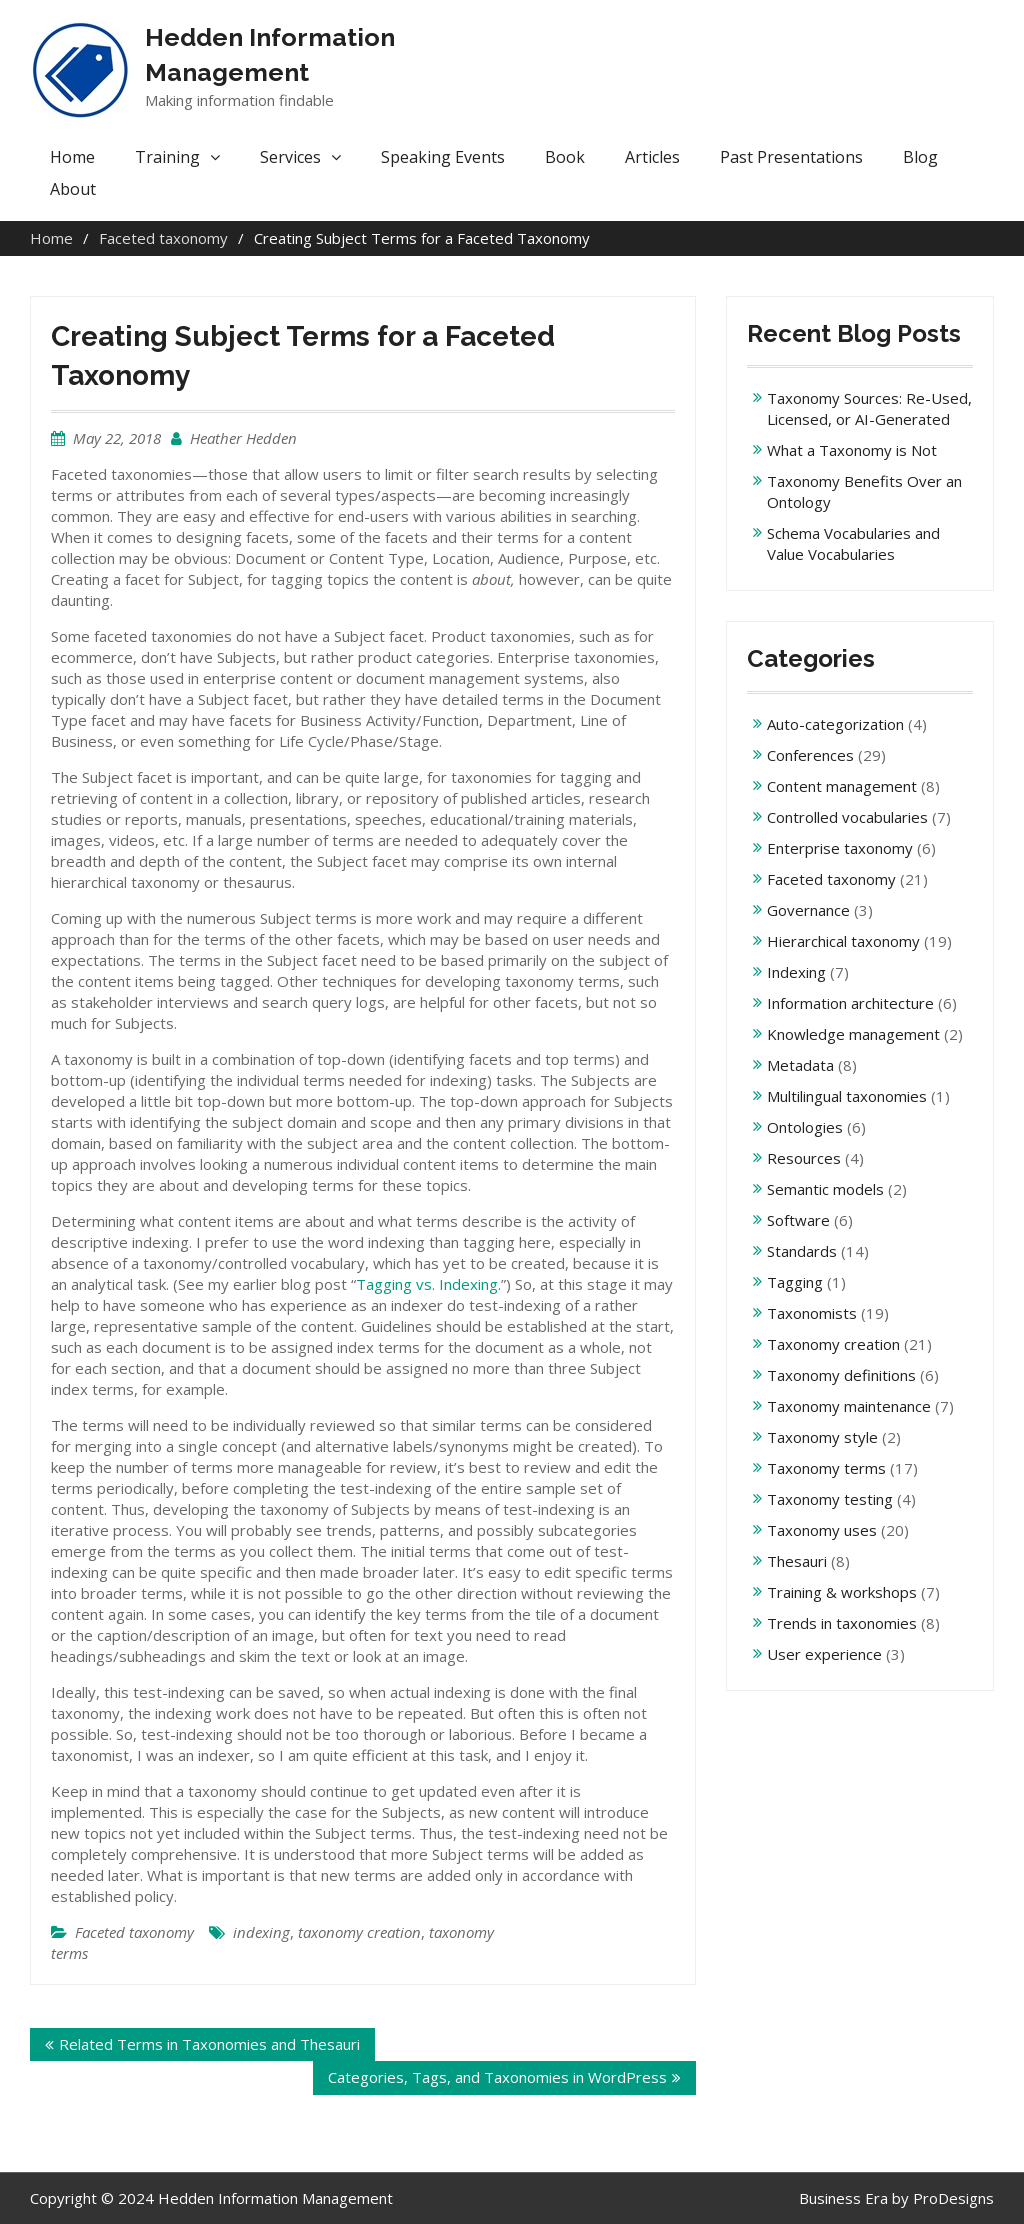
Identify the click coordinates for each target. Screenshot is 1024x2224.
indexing (261, 1932)
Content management (842, 786)
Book (565, 157)
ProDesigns (953, 2198)
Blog (920, 157)
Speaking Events (443, 157)
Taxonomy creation (833, 1344)
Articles (652, 157)
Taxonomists (812, 1313)
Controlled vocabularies (847, 817)
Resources (804, 1158)
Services (290, 157)
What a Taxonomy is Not (852, 450)
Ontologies (805, 1127)
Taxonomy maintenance (849, 1406)
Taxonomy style (822, 1437)
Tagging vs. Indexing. (428, 1284)
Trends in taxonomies (842, 1623)
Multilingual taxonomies (847, 1096)
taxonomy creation (359, 1932)
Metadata (800, 1065)
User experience (824, 1654)
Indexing (796, 972)
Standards (802, 1251)
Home (72, 157)
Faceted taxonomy (134, 1932)
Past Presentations (791, 157)
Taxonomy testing (830, 1499)
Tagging (795, 1282)
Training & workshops (842, 1592)
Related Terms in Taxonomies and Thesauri (209, 2044)
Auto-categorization (835, 724)
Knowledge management (853, 1034)
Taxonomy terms (826, 1468)
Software (798, 1220)
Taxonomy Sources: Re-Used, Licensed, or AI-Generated (869, 408)
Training (167, 157)
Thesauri (797, 1561)
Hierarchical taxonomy (843, 941)
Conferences (810, 755)
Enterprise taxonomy (840, 848)
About (73, 189)
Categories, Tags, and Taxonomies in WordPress (497, 2077)
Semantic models (825, 1189)
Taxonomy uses (822, 1530)
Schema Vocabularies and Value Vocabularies (853, 543)
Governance (808, 910)
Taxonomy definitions (841, 1375)
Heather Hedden (243, 438)
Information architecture (850, 1003)
